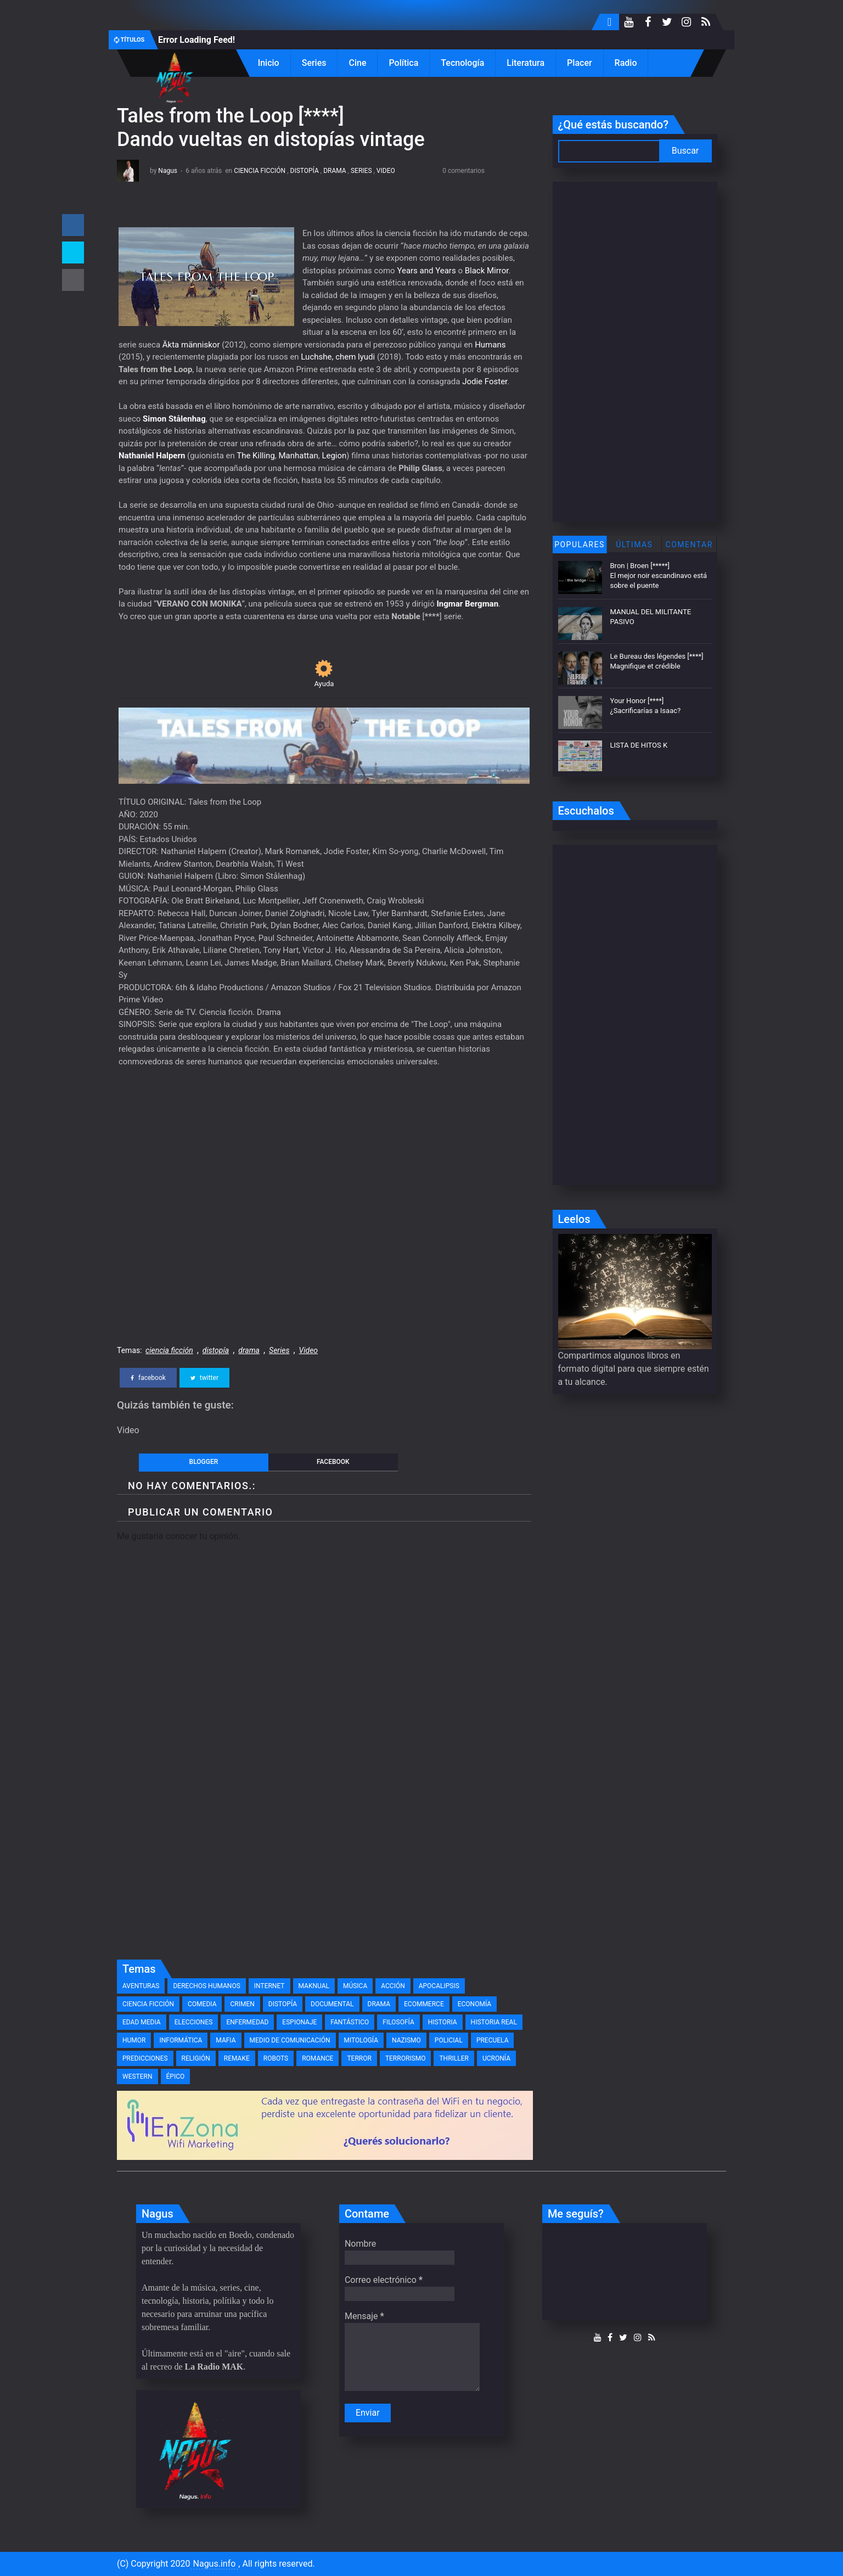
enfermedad (247, 2022)
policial (449, 2040)
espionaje (299, 2022)
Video (385, 171)
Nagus (167, 171)
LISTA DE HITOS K (639, 745)
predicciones (145, 2058)
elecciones (194, 2022)
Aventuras (140, 1986)
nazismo (406, 2040)
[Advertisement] (324, 1872)
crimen (242, 2004)
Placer (579, 63)
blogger (203, 1462)
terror (359, 2058)
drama (334, 171)
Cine (357, 63)
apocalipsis (439, 1986)
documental (332, 2004)
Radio (626, 63)
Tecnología (462, 63)
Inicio (268, 63)
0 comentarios (463, 171)
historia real (494, 2022)
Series (314, 63)
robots (275, 2058)
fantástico (349, 2022)
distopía (304, 171)
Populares (579, 544)
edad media (141, 2022)
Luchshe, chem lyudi (338, 357)
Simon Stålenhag (174, 419)
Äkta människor (191, 345)
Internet (269, 1986)
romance (317, 2058)
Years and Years (426, 271)
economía (474, 2004)
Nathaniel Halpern (152, 456)
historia (442, 2022)
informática (180, 2040)
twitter (204, 1378)
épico (175, 2076)
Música (355, 1986)
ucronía (496, 2058)
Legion (334, 456)
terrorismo (405, 2058)
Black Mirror (487, 271)
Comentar (689, 544)
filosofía (398, 2022)
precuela (492, 2040)
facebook (148, 1378)
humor (133, 2040)
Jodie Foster (484, 381)
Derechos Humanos (206, 1986)
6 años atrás (204, 171)
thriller (454, 2058)
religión (196, 2058)
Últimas (634, 544)
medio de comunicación (290, 2040)
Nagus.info (214, 2563)
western (137, 2076)
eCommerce (424, 2004)
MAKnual (314, 1986)
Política (403, 63)
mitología (361, 2040)
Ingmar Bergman (467, 604)
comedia (202, 2004)
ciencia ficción (259, 171)
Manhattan (298, 456)
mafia (225, 2040)
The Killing (256, 456)
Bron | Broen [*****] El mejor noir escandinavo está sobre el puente (658, 576)
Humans (490, 345)
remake (237, 2058)
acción (392, 1986)
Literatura (525, 63)
